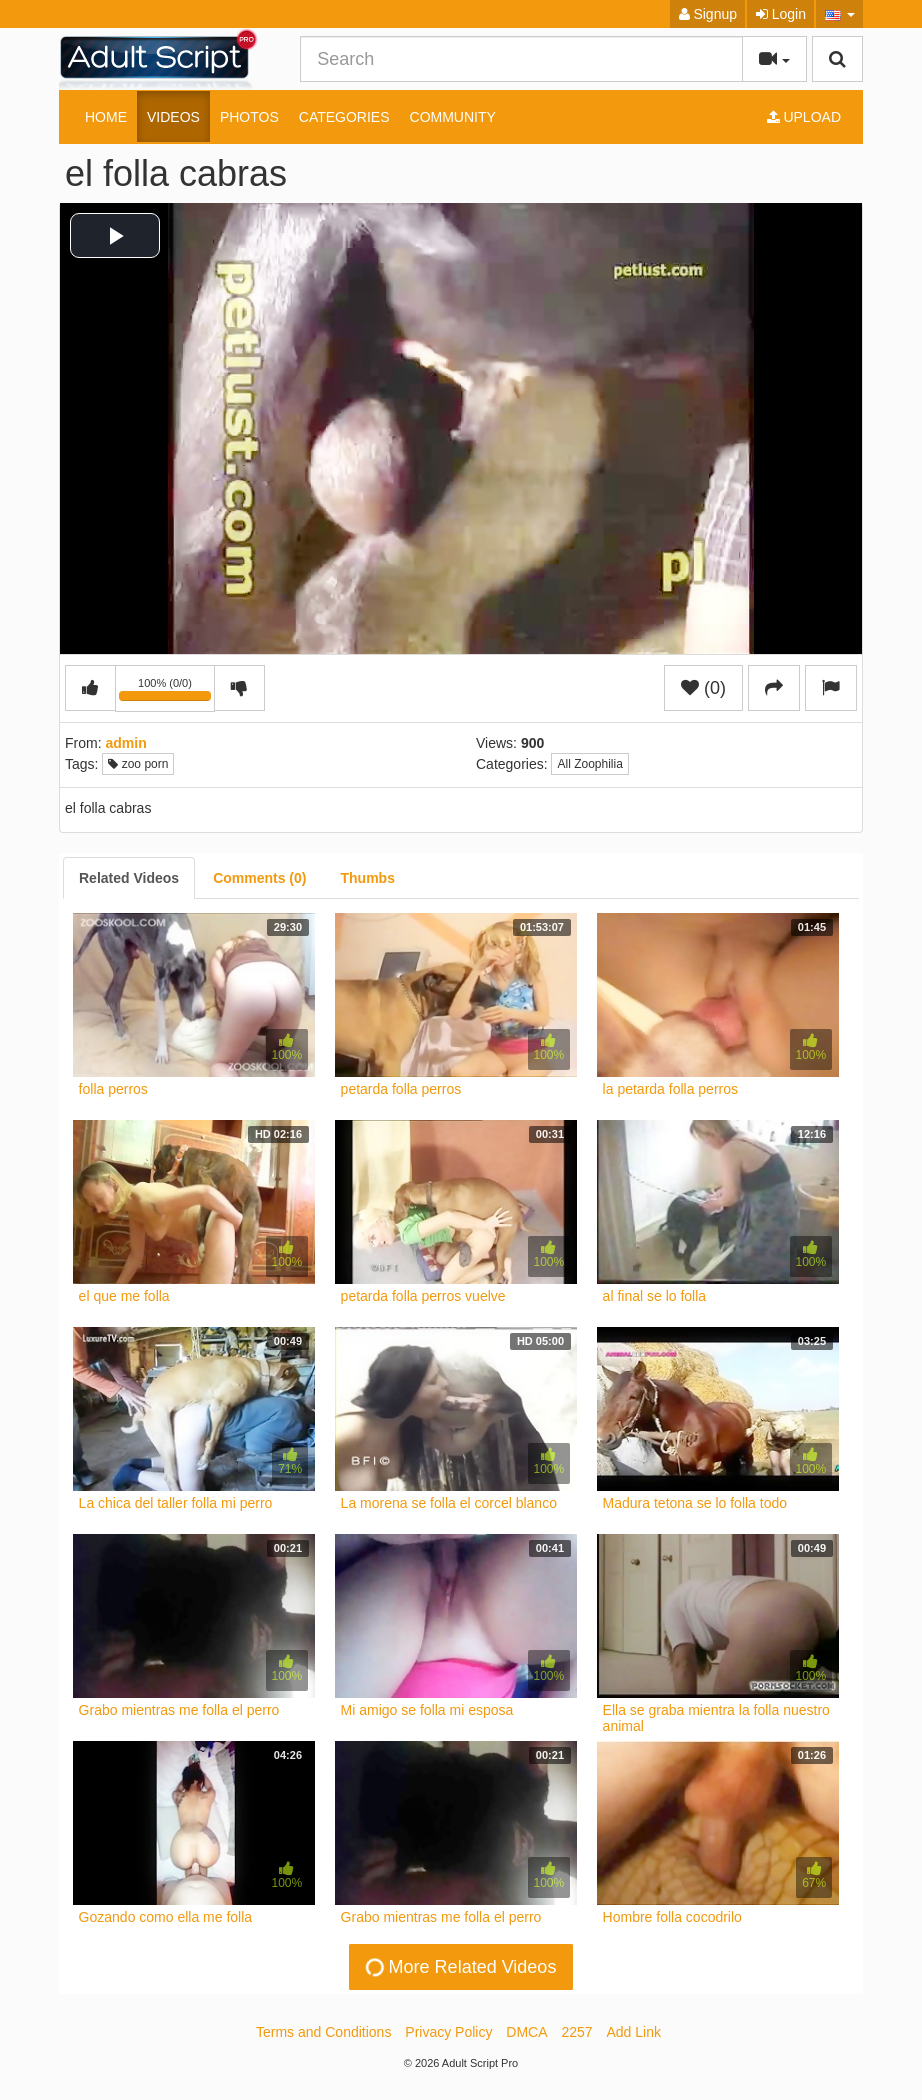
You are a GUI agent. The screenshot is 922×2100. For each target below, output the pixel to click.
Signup (708, 14)
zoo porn (138, 764)
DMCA (526, 2032)
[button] (839, 14)
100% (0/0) (167, 692)
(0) (703, 688)
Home (106, 117)
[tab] (129, 878)
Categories (344, 117)
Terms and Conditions (323, 2032)
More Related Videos (459, 1966)
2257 (576, 2032)
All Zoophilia (589, 764)
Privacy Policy (448, 2032)
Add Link (634, 2032)
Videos (173, 117)
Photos (249, 117)
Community (453, 117)
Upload (804, 117)
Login (781, 14)
